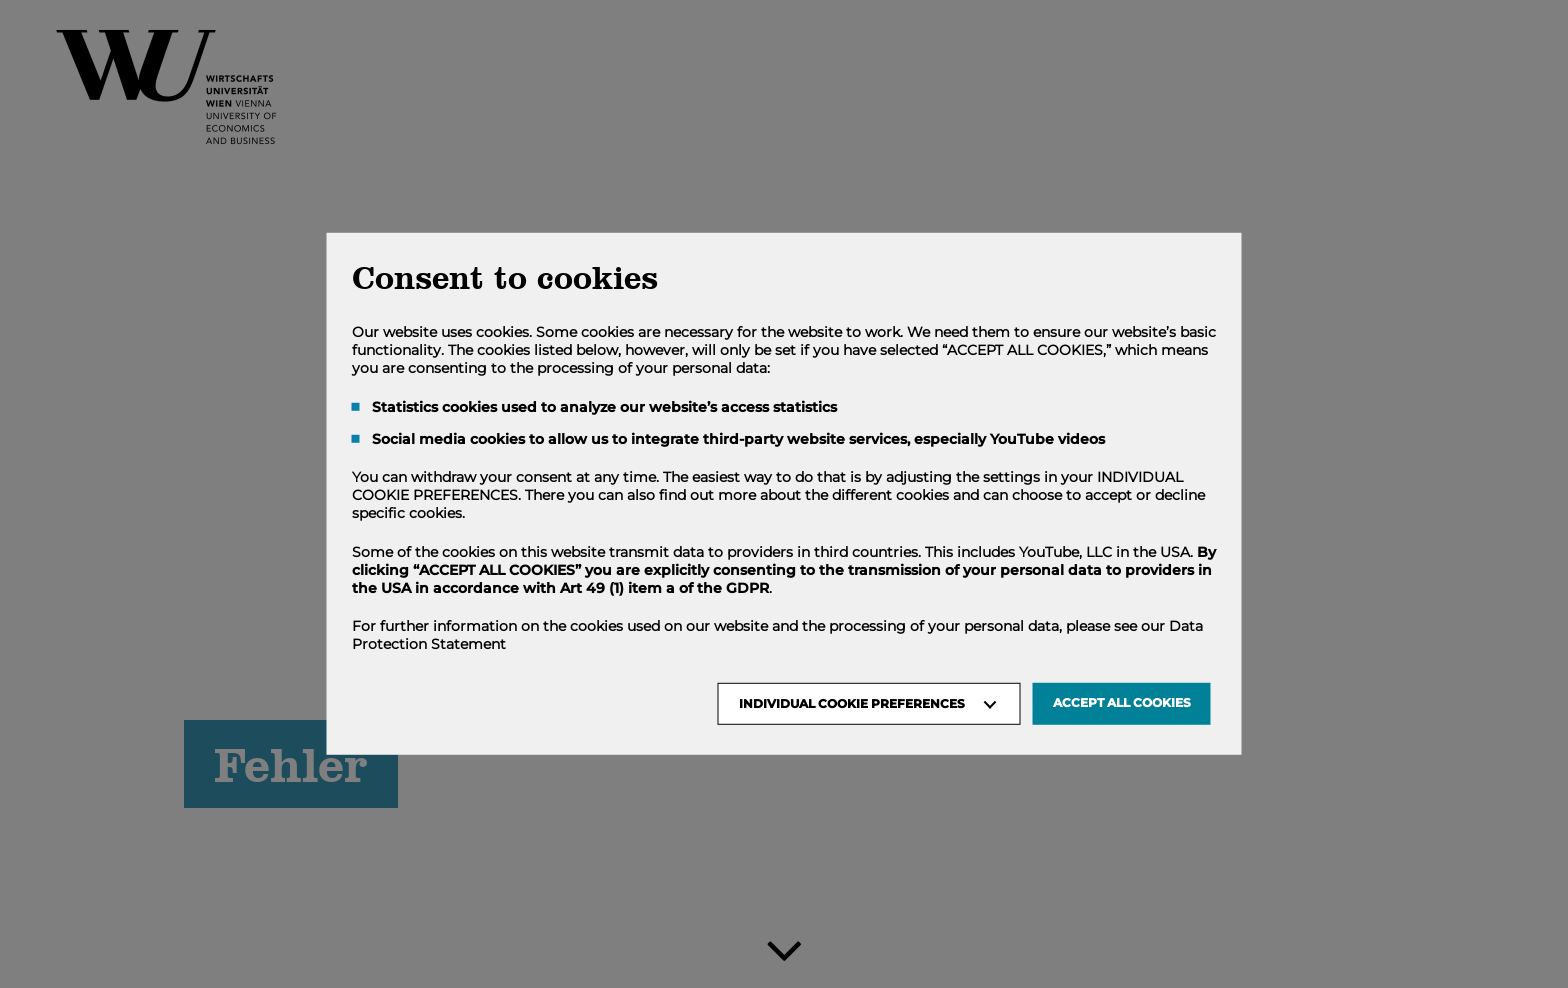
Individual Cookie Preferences (852, 703)
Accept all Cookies (1122, 702)
